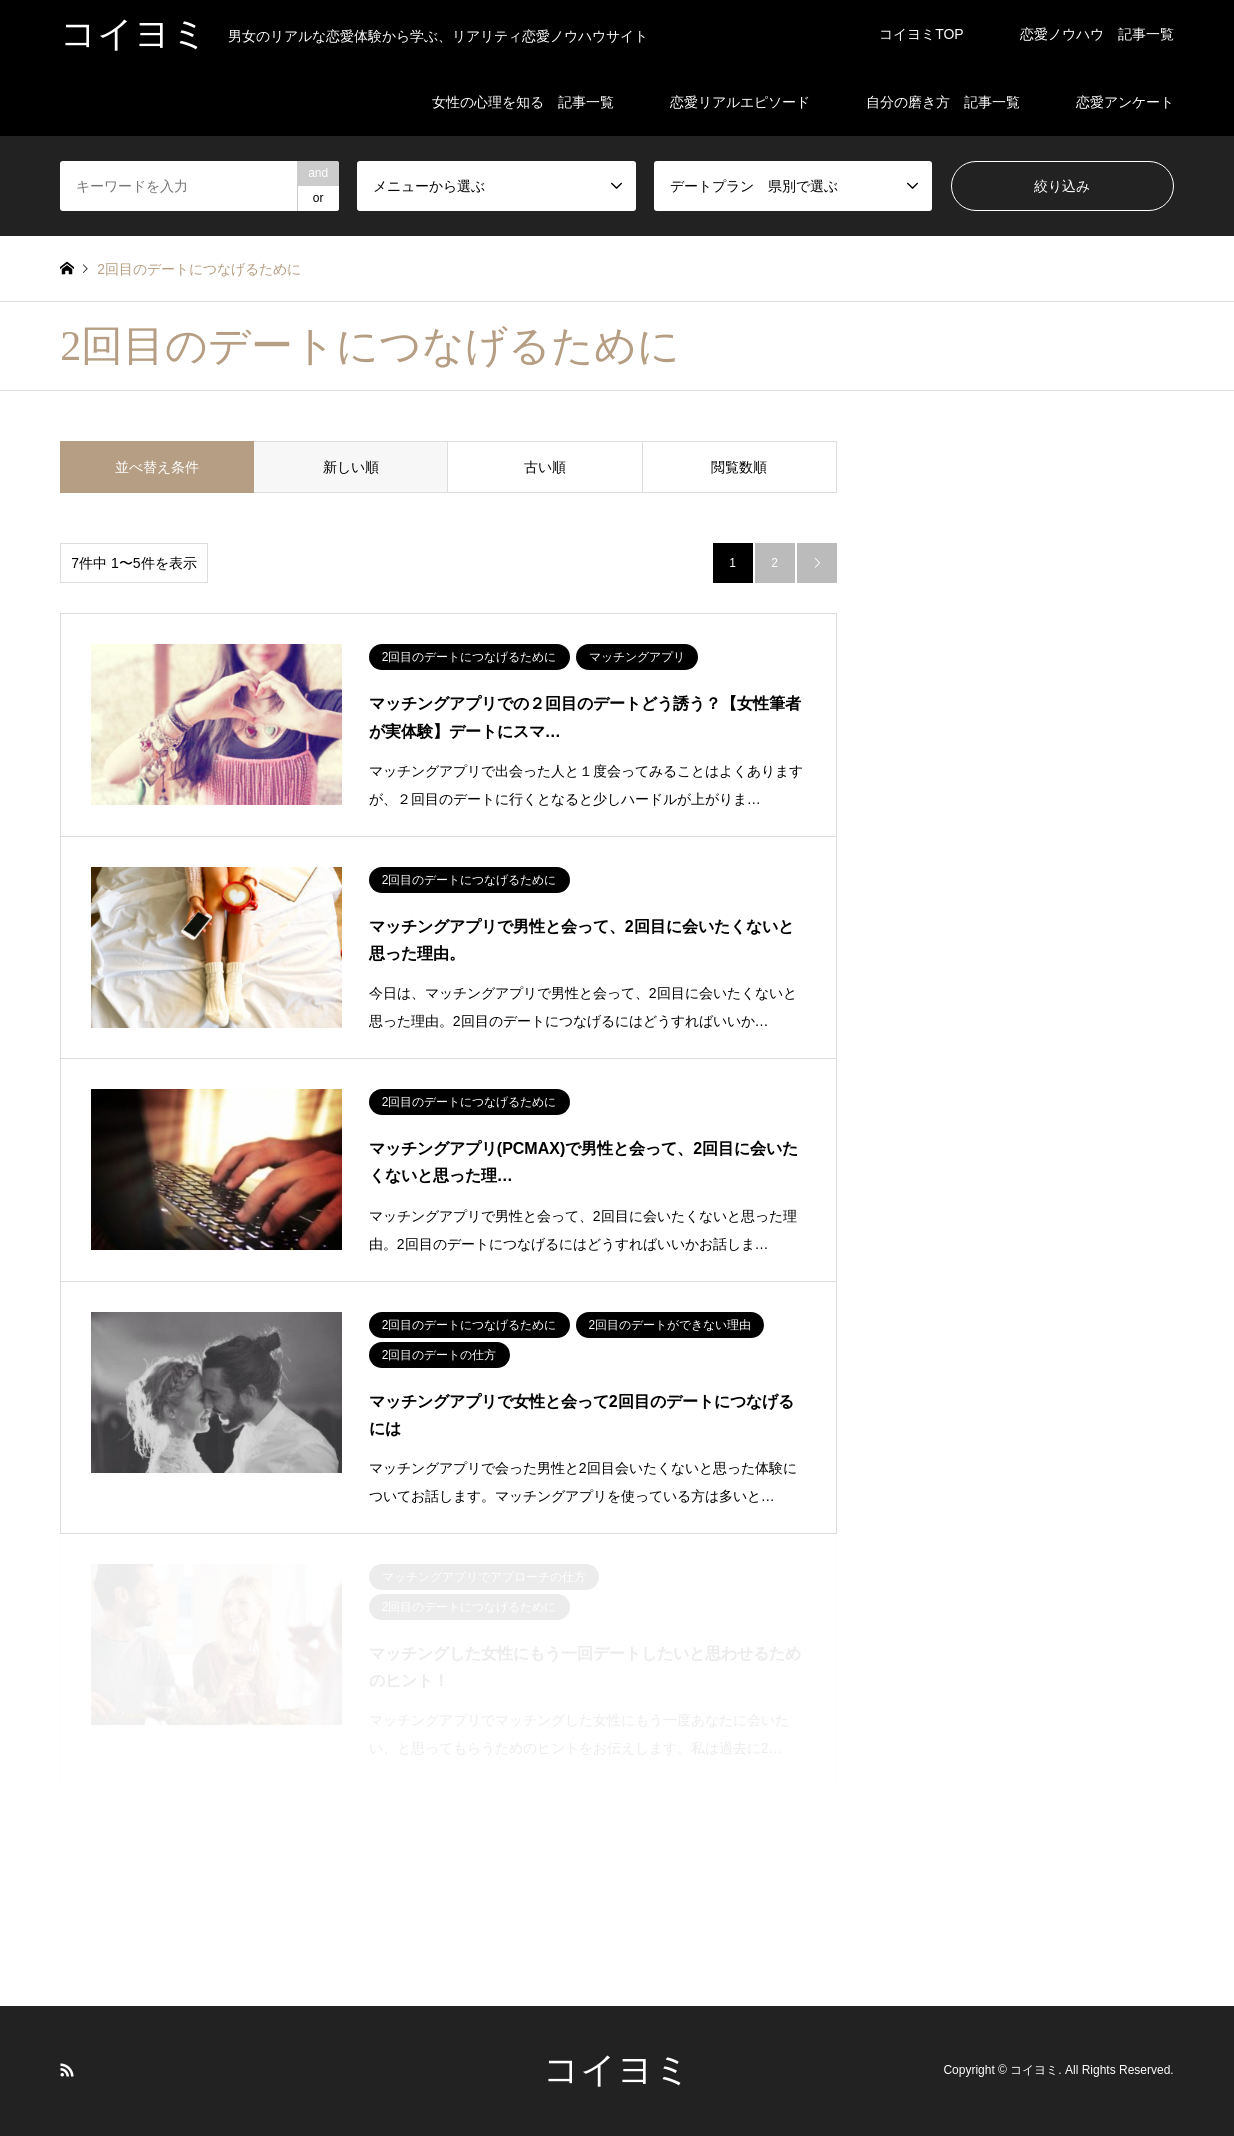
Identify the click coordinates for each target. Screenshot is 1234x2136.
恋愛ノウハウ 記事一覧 (1097, 34)
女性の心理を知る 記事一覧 (523, 102)
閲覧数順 (739, 467)
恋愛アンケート (1125, 102)
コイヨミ (617, 2070)
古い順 (545, 467)
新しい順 (351, 467)
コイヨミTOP (921, 34)
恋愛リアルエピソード (740, 102)
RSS (67, 2070)
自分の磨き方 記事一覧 (943, 102)
